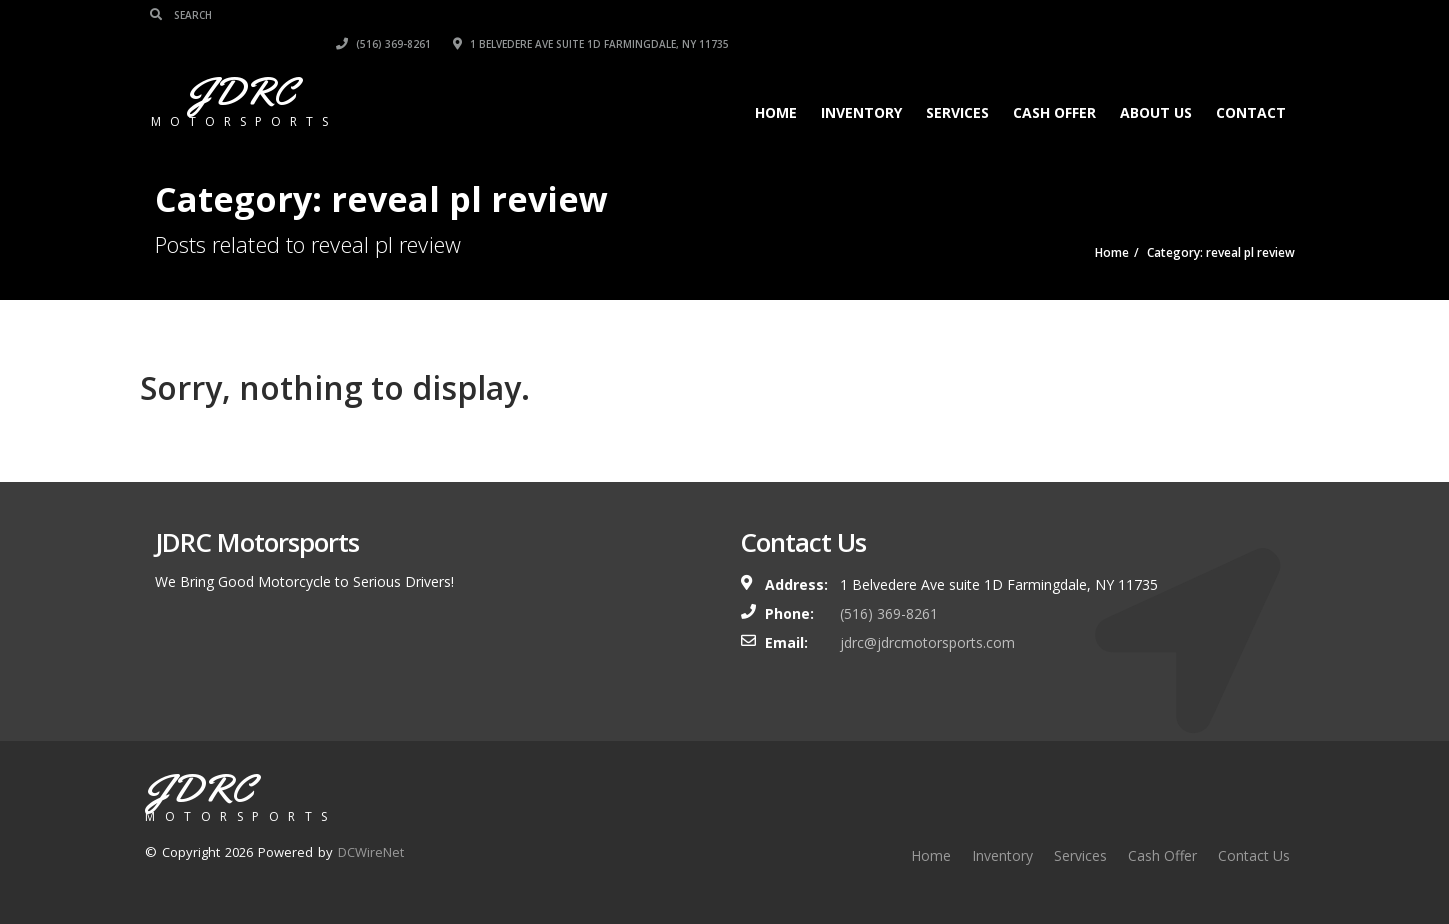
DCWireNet (371, 852)
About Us (1152, 83)
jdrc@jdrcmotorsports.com (927, 642)
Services (953, 83)
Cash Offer (1050, 83)
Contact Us (1254, 855)
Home (772, 83)
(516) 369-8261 (949, 15)
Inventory (857, 83)
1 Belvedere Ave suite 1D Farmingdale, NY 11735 (1157, 15)
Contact (1247, 83)
